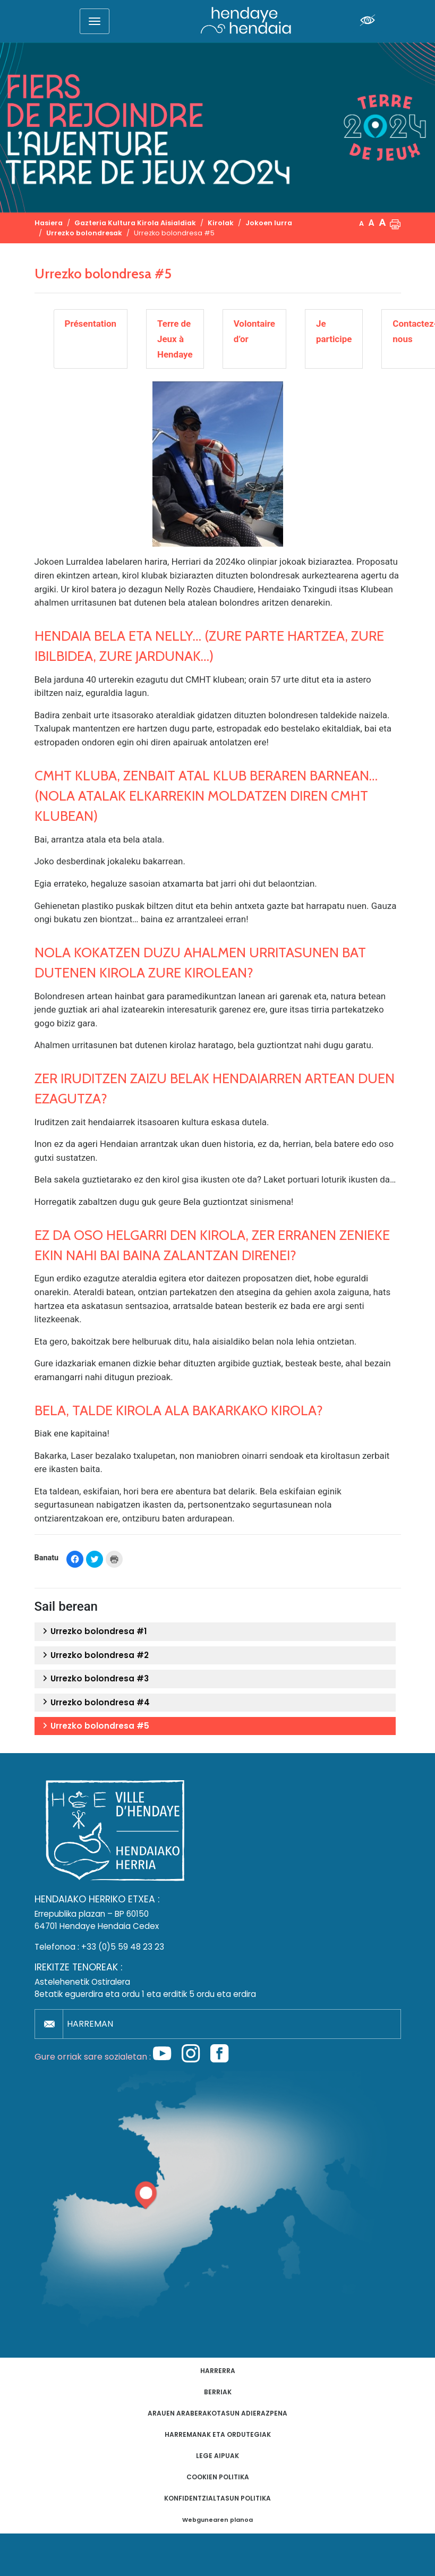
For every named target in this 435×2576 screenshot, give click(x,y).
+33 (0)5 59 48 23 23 (122, 1946)
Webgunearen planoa (217, 2520)
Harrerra (217, 2370)
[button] (395, 223)
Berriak (218, 2391)
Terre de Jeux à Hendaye (175, 339)
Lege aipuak (217, 2455)
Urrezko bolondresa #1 (94, 1631)
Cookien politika (217, 2476)
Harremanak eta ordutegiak (218, 2434)
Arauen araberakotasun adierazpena (217, 2413)
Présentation (91, 323)
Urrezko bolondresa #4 (95, 1702)
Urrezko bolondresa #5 (94, 1726)
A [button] (361, 223)
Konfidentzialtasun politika (217, 2498)
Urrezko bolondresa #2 (94, 1655)
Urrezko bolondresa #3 (94, 1679)
